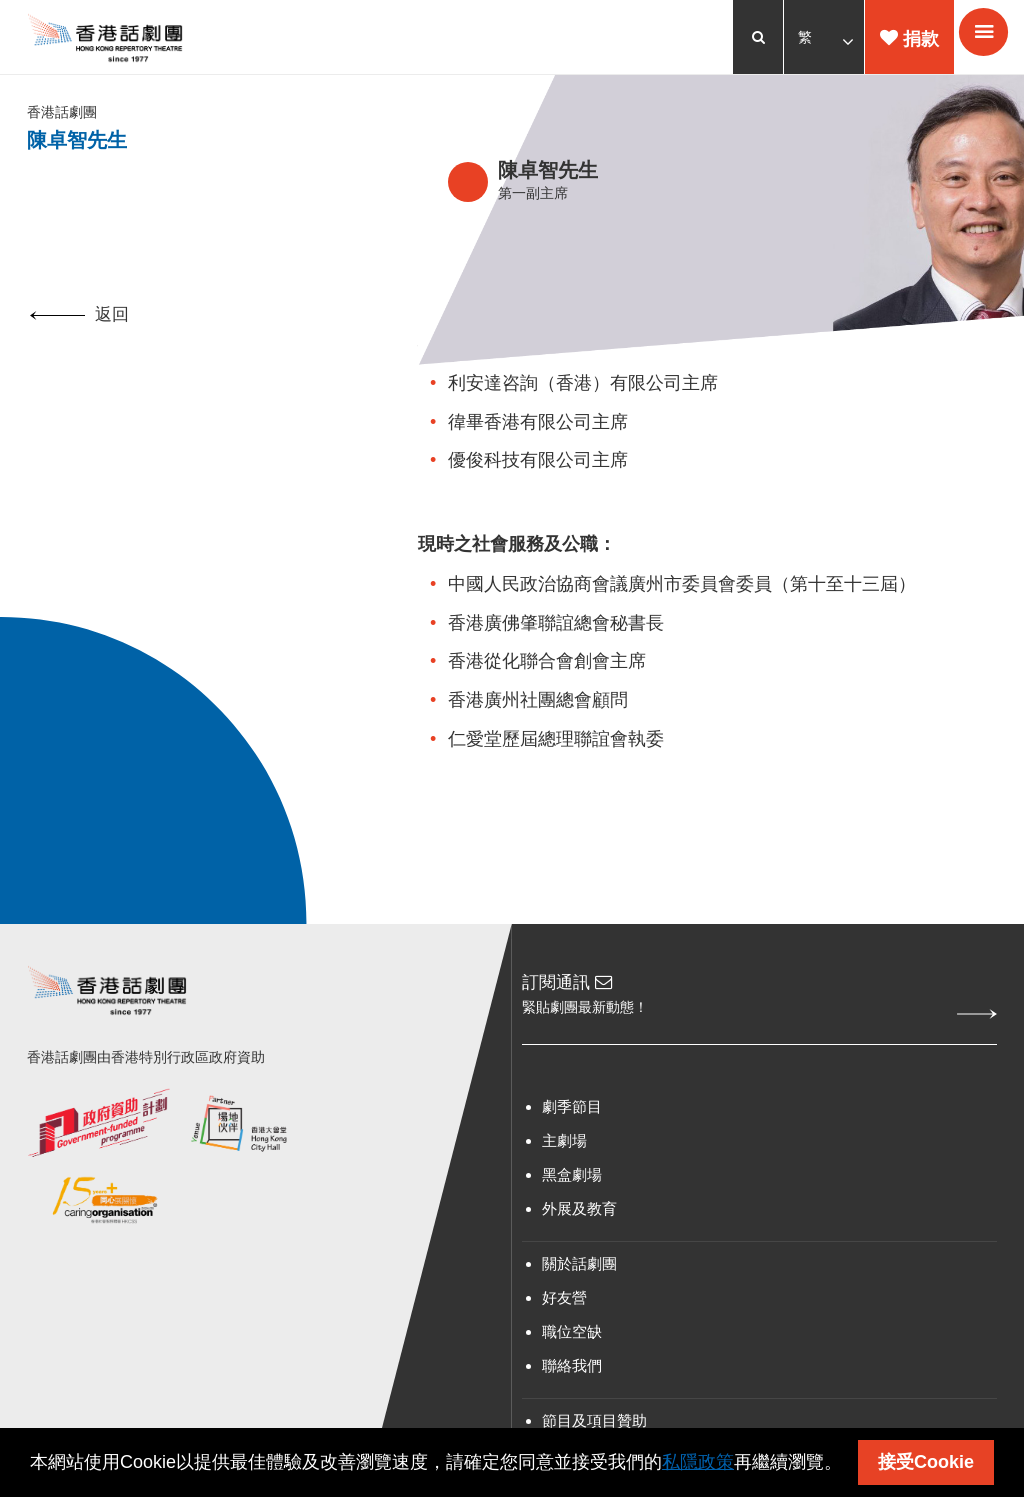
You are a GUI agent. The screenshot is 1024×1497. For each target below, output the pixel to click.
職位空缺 (572, 1338)
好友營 (564, 1304)
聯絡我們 (572, 1372)
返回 (79, 320)
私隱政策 (698, 1462)
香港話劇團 (65, 116)
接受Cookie (926, 1462)
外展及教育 (579, 1215)
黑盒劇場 (572, 1181)
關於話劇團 (579, 1270)
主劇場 (564, 1147)
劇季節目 (572, 1113)
